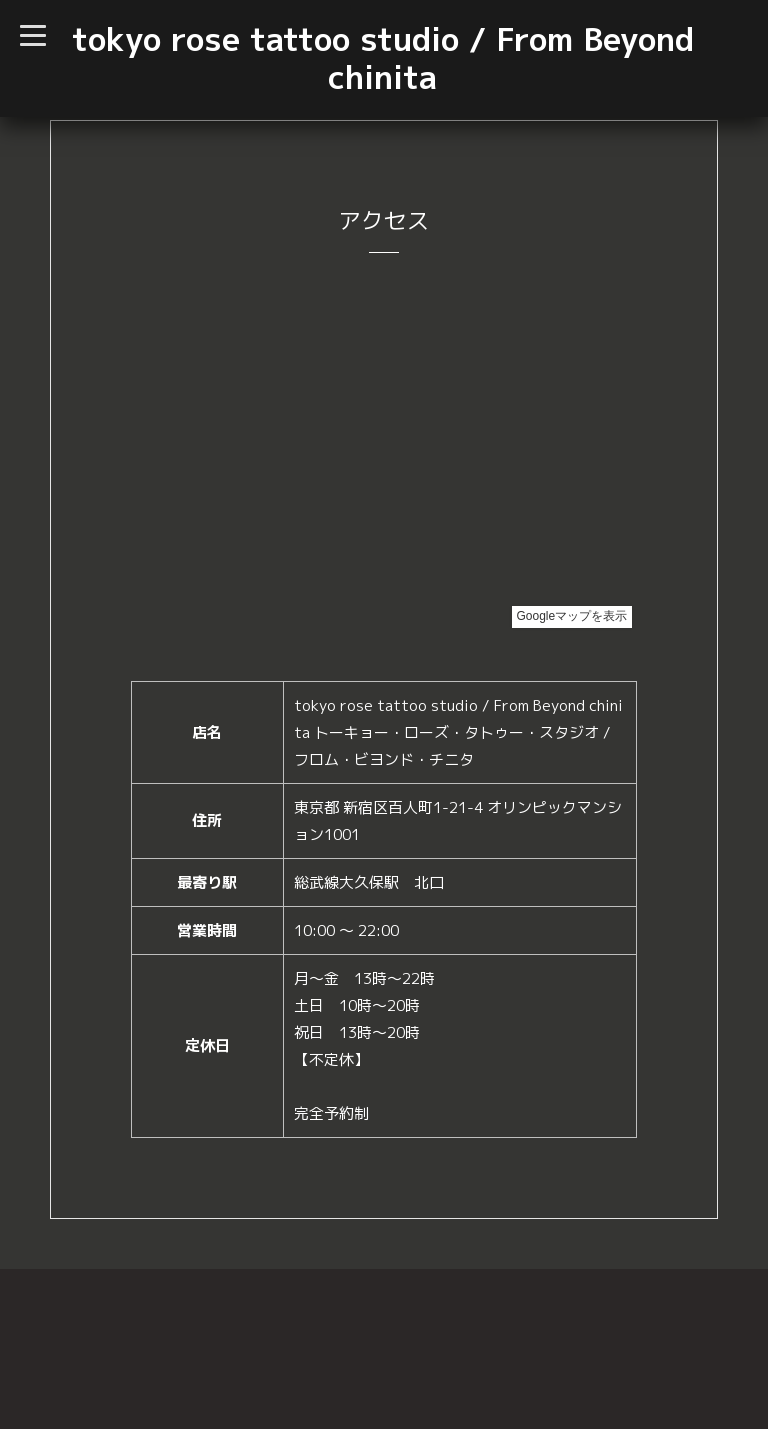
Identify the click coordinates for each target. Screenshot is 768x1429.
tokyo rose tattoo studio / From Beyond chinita (383, 58)
